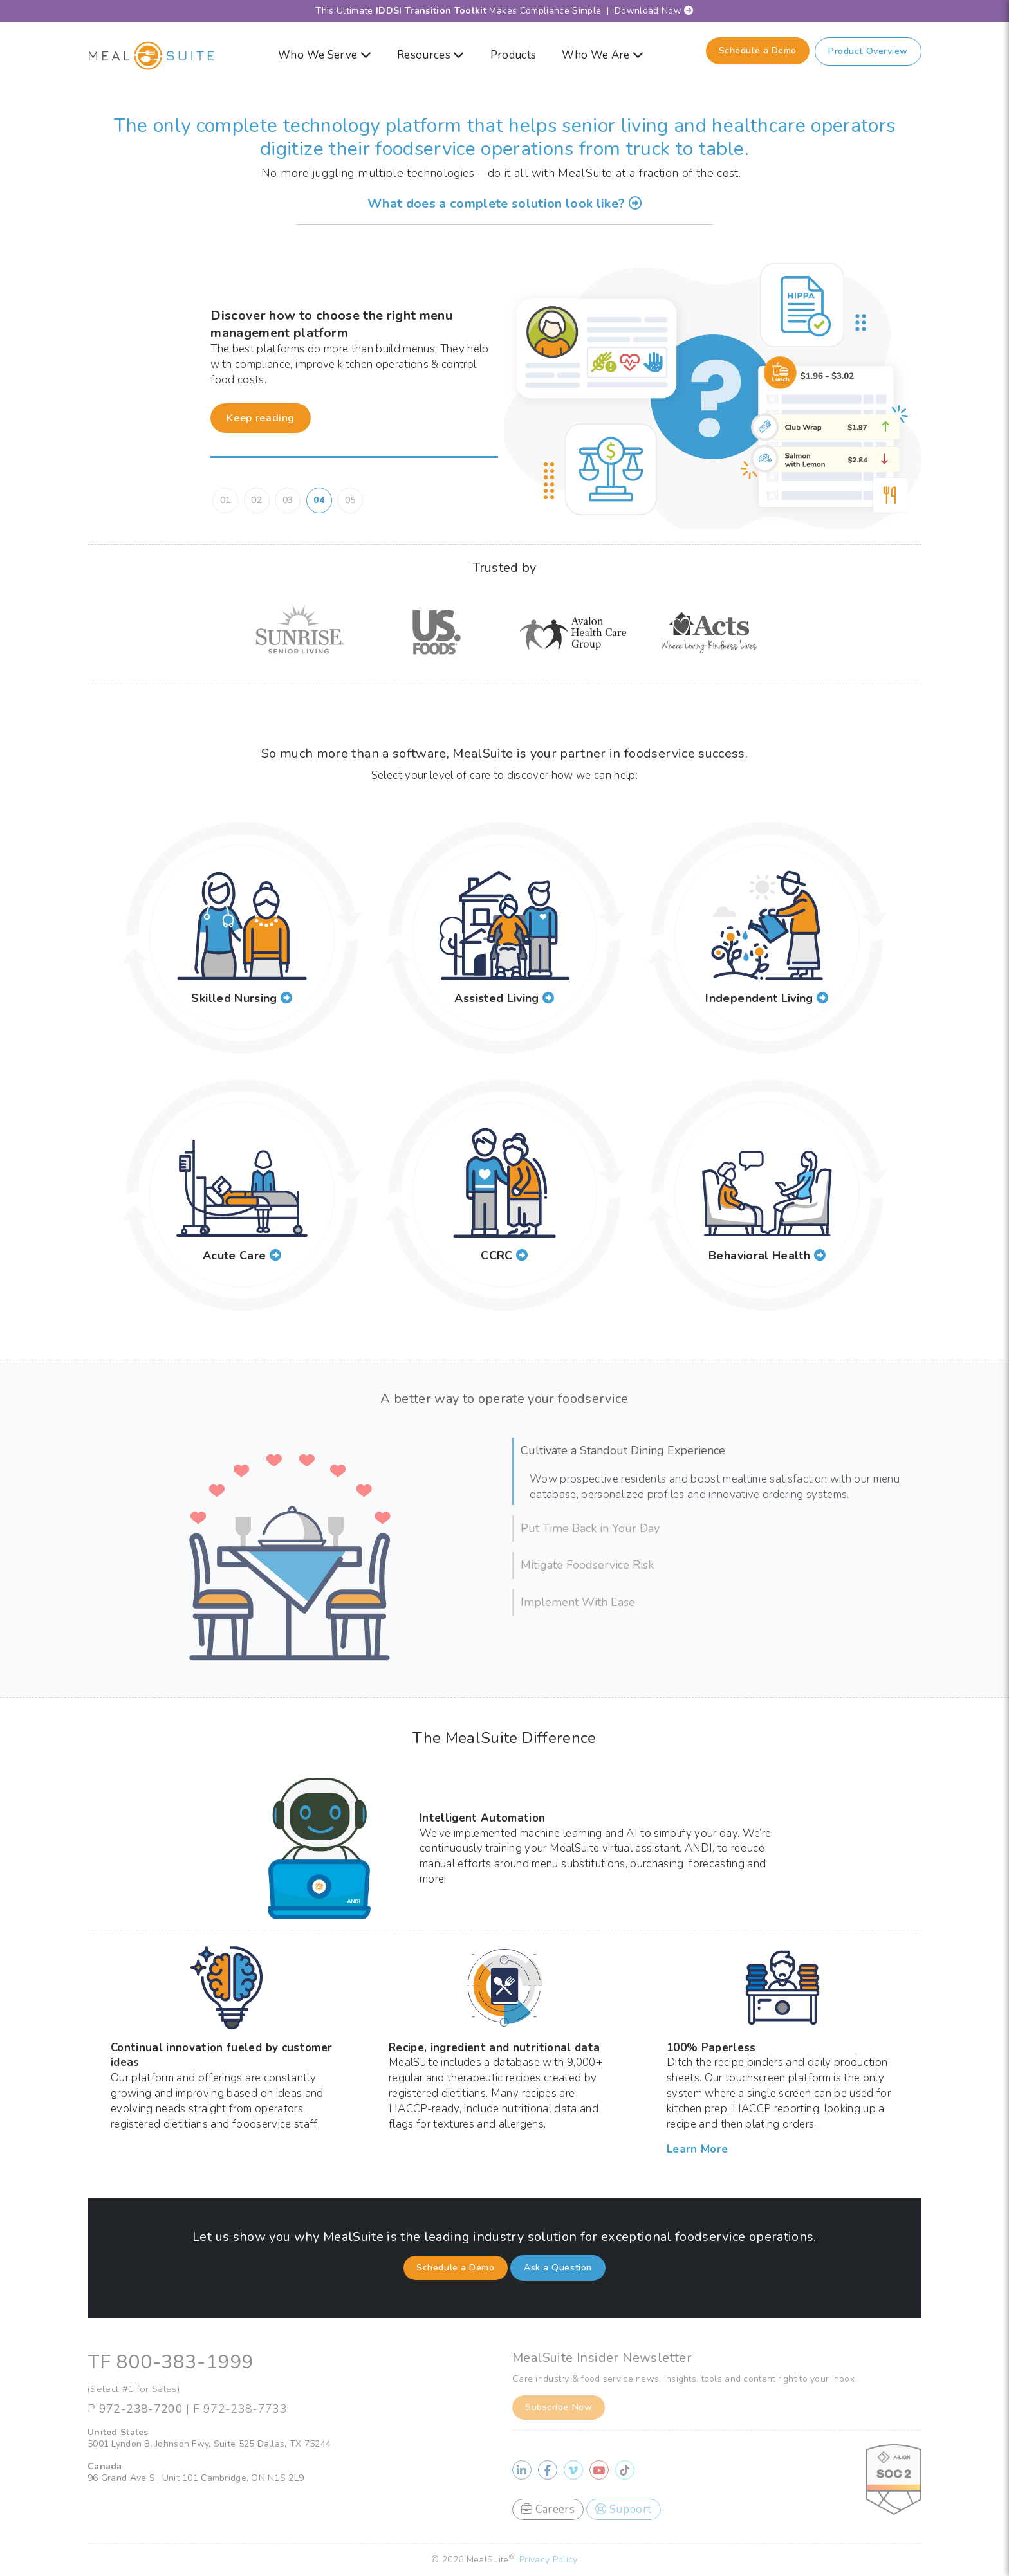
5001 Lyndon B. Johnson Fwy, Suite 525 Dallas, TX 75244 (209, 2444)
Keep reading (261, 418)
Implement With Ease (578, 1602)
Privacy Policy (548, 2559)
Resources (431, 55)
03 (287, 500)
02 (256, 500)
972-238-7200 (141, 2408)
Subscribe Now (558, 2407)
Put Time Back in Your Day (590, 1528)
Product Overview (868, 51)
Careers (548, 2509)
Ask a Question (558, 2267)
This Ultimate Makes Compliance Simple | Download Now (504, 11)
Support (623, 2509)
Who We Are (602, 55)
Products (513, 55)
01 (225, 500)
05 (350, 500)
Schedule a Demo (758, 50)
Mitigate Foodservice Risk (587, 1565)
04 (318, 500)
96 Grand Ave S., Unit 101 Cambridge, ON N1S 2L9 (196, 2478)
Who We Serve (324, 55)
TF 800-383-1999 (171, 2362)
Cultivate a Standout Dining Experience (623, 1450)
